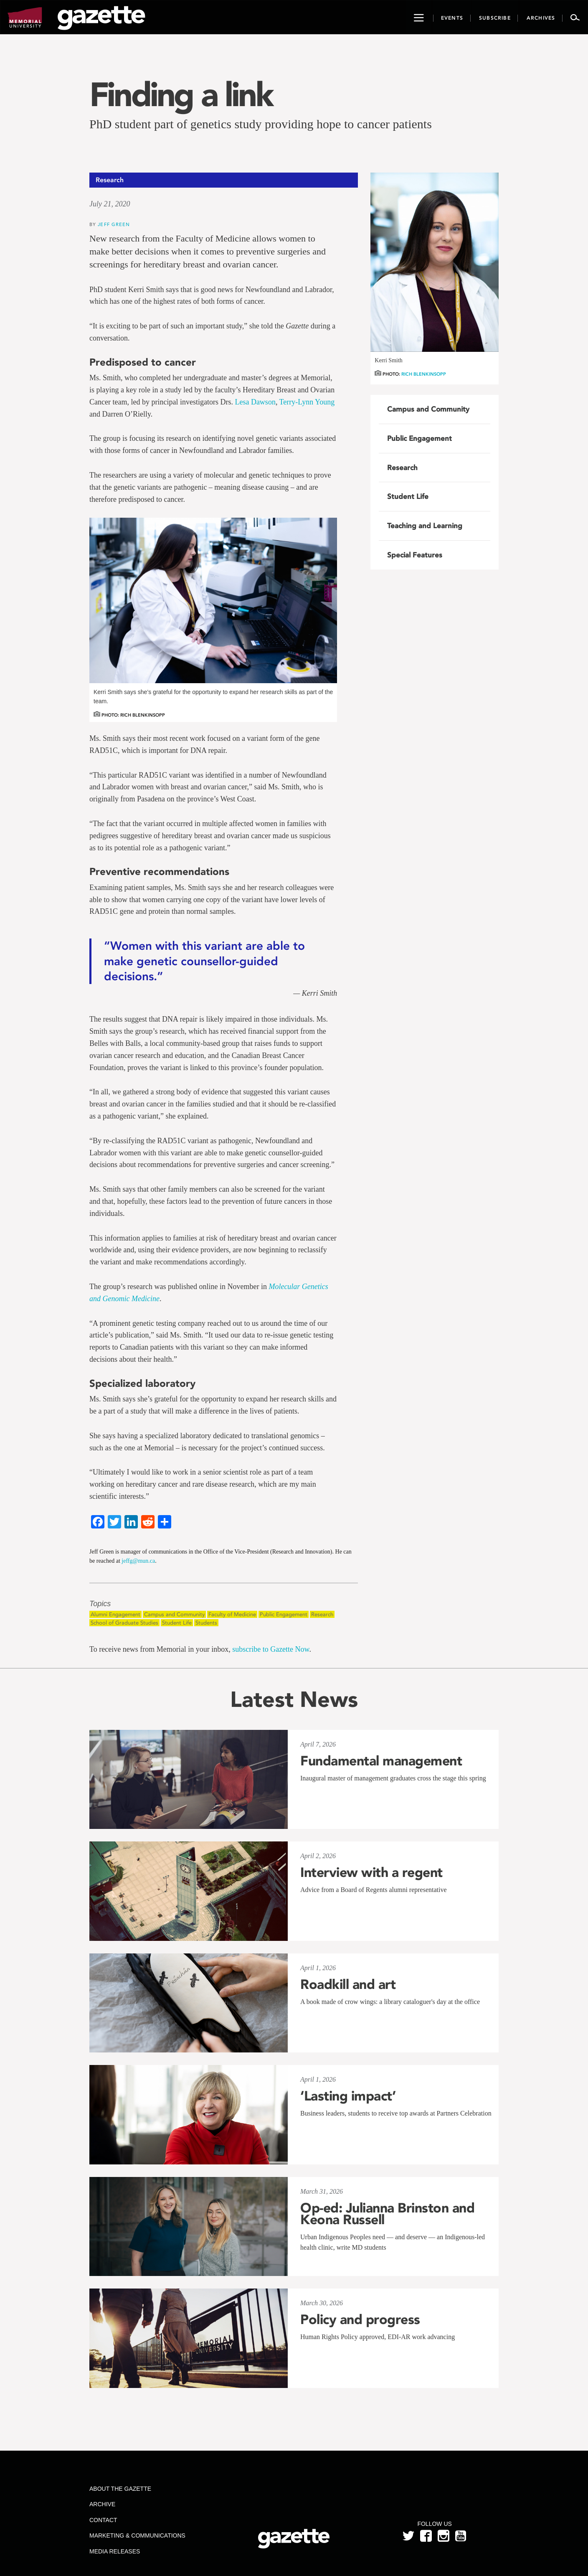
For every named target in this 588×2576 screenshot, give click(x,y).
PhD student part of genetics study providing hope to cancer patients (260, 124)
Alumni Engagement (115, 1614)
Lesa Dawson (255, 402)
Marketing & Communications (137, 2535)
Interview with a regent (371, 1872)
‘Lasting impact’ (347, 2096)
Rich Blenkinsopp (423, 374)
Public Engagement (283, 1614)
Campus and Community (174, 1614)
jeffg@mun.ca (138, 1561)
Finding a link (180, 94)
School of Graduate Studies (124, 1623)
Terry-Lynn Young (307, 402)
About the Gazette (120, 2488)
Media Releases (114, 2551)
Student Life (177, 1623)
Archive (102, 2504)
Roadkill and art (347, 1984)
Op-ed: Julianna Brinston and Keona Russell (387, 2213)
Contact (103, 2520)
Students (206, 1623)
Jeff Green (114, 224)
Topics (100, 1604)
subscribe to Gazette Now (270, 1649)
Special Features (414, 555)
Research (322, 1614)
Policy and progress (360, 2319)
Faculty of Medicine (232, 1614)
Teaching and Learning (424, 525)
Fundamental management (381, 1761)
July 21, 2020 (109, 204)
